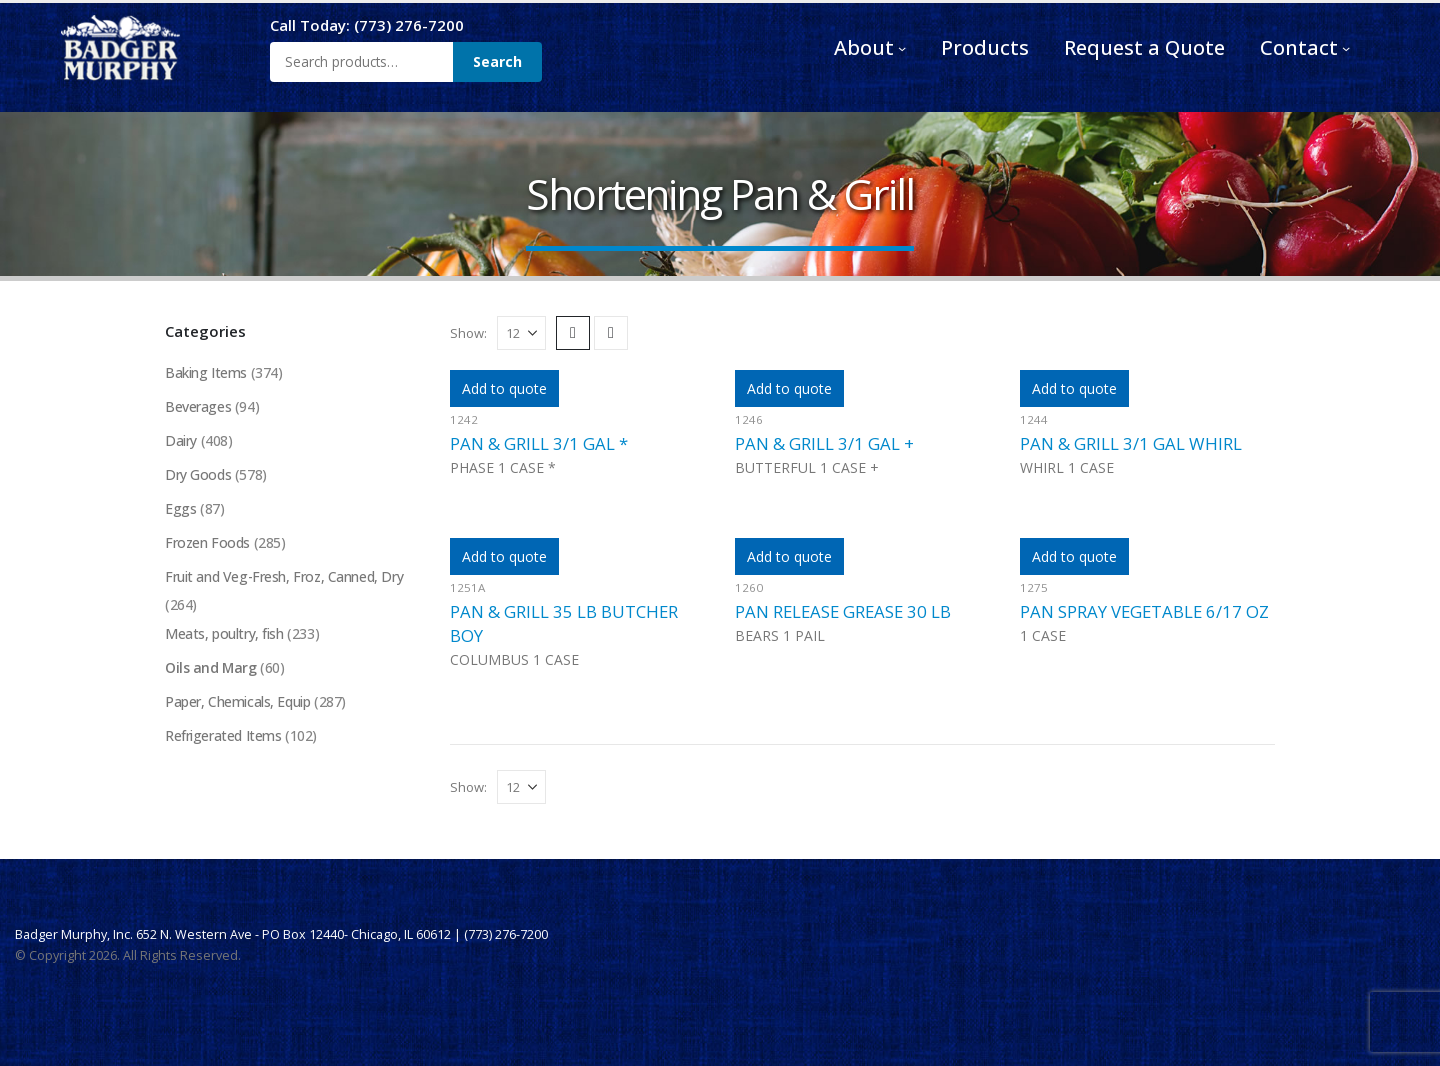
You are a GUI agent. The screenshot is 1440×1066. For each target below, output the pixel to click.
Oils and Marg (211, 668)
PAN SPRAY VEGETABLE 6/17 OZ (1144, 611)
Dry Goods (198, 474)
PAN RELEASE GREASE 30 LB (843, 611)
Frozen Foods (208, 542)
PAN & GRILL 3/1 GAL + (824, 443)
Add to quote (504, 388)
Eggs (180, 508)
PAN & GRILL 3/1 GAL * (539, 443)
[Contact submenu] (1346, 48)
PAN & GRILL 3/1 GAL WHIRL (1131, 443)
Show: (468, 333)
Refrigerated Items (223, 736)
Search (497, 61)
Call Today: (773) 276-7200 (367, 25)
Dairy (181, 440)
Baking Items (206, 372)
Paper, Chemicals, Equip (237, 702)
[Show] (521, 333)
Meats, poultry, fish (224, 634)
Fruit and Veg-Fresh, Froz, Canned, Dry (284, 576)
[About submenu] (902, 48)
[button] (573, 333)
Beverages (198, 406)
